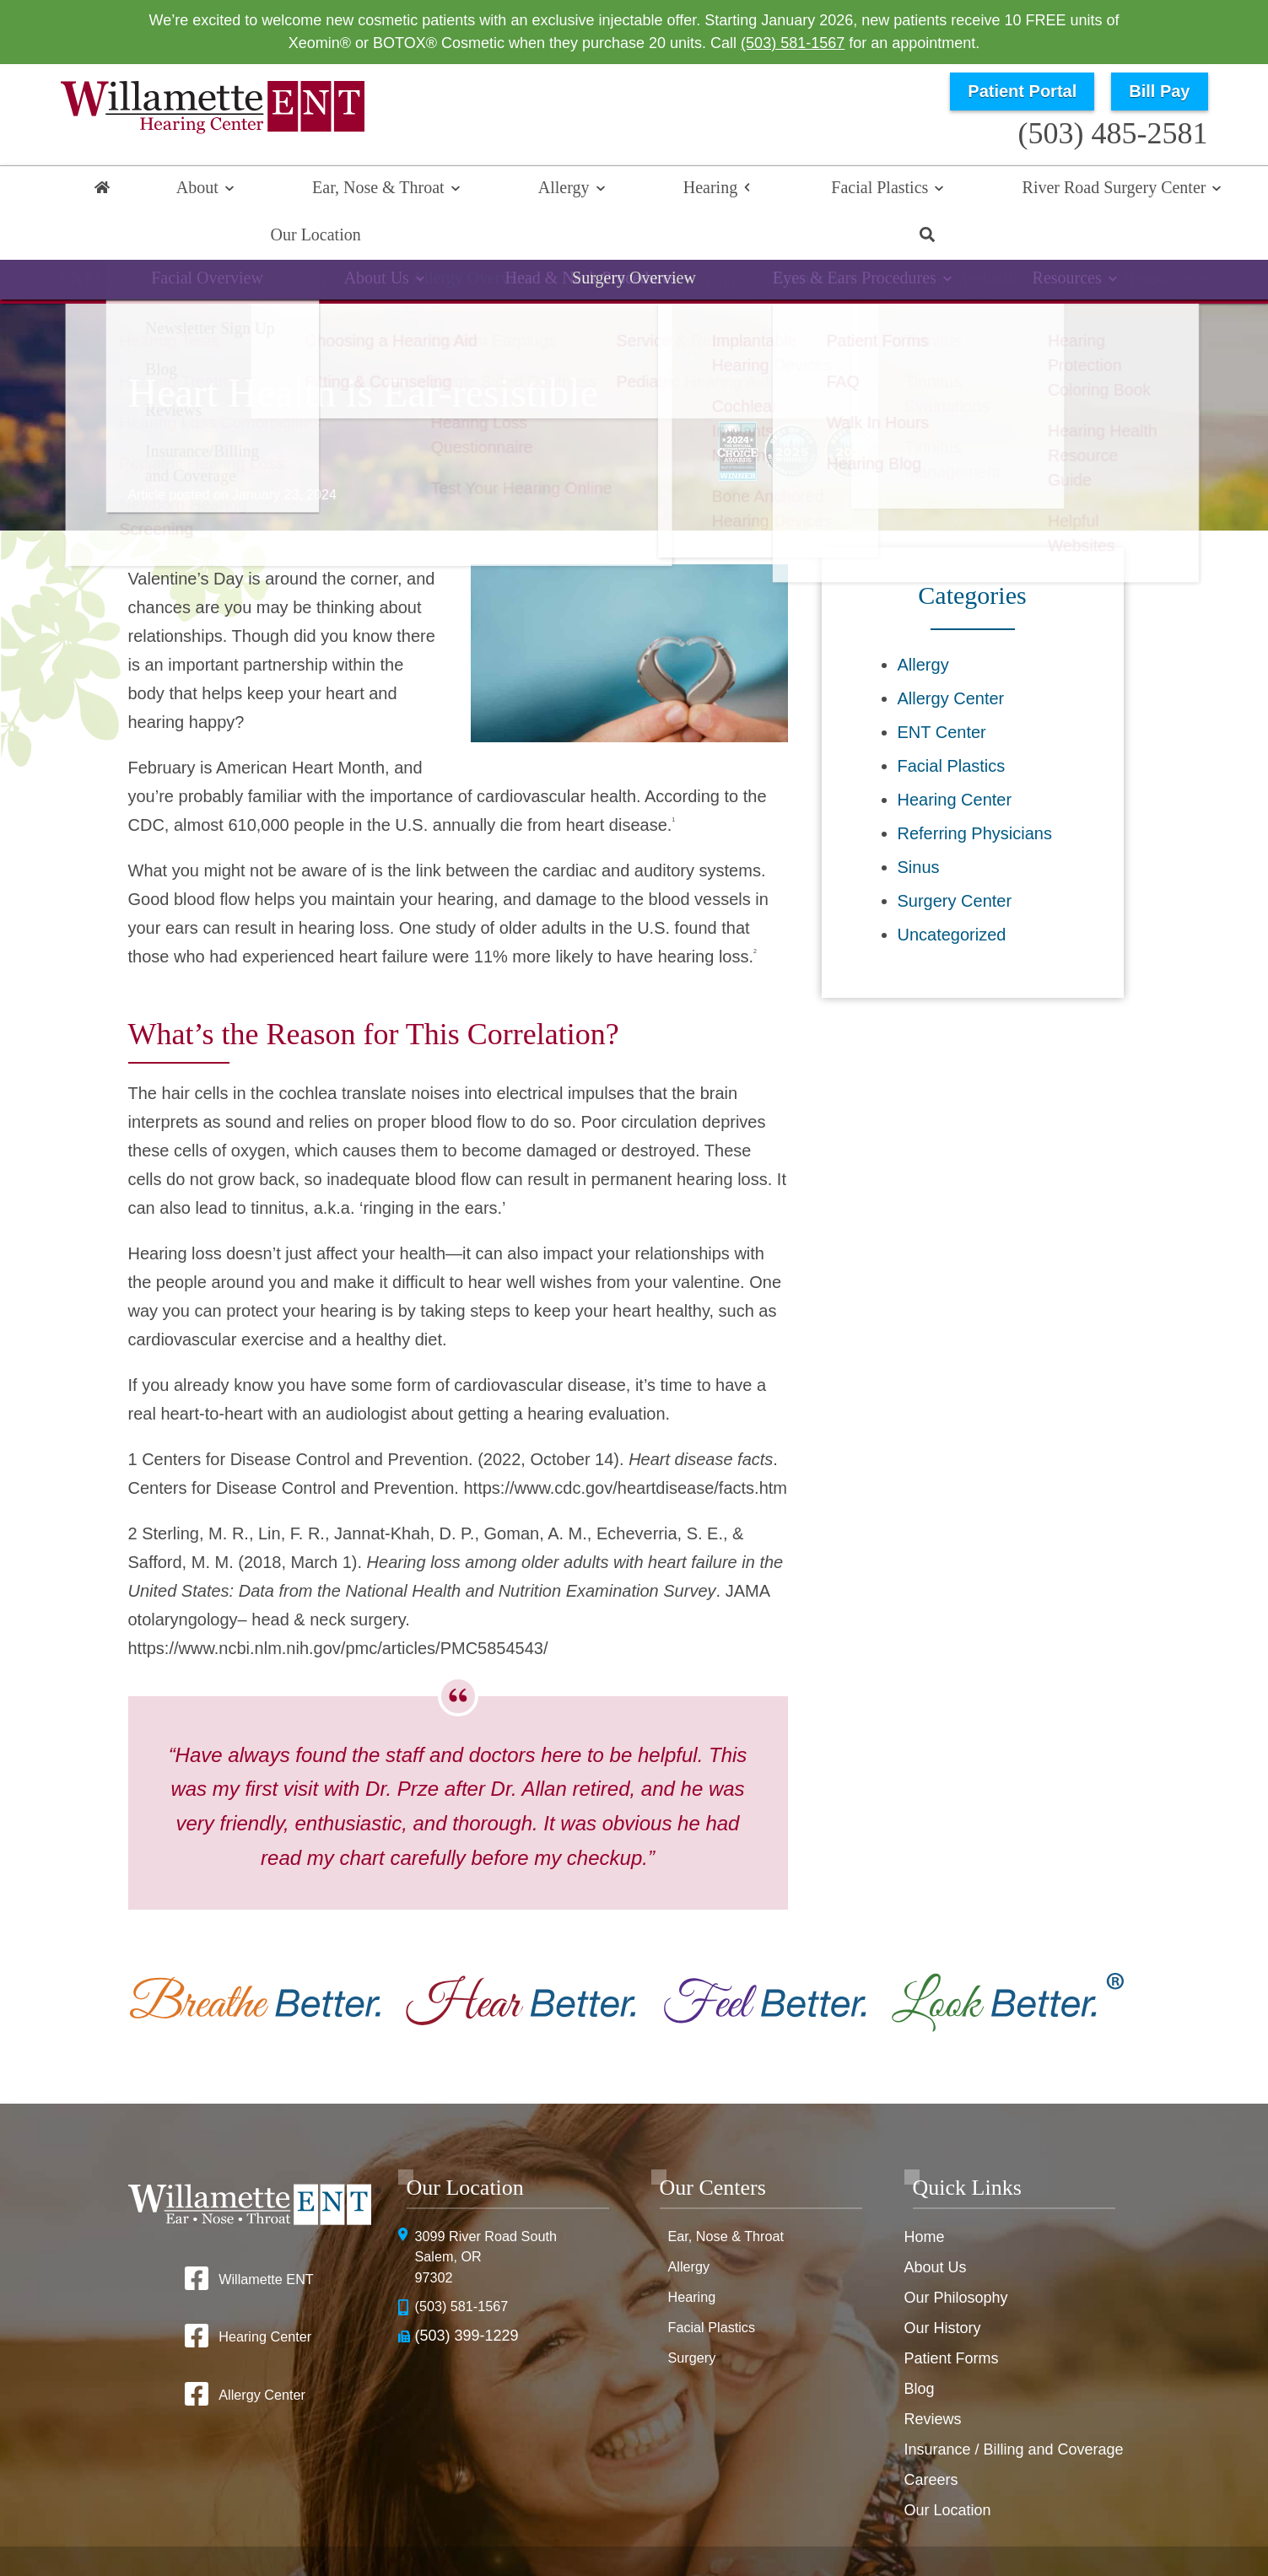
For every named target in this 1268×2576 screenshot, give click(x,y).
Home (103, 191)
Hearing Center (955, 756)
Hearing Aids (562, 248)
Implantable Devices (742, 248)
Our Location (1061, 191)
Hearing (561, 191)
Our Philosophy (955, 2254)
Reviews (932, 2376)
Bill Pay (1159, 91)
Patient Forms (951, 2315)
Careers (931, 2436)
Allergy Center (951, 655)
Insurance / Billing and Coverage (1013, 2406)
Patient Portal (1022, 91)
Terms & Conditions (926, 2526)
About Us (935, 2224)
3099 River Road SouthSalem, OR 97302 (494, 2216)
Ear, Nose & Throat (319, 191)
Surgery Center (955, 858)
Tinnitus (905, 248)
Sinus (919, 824)
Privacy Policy (817, 2526)
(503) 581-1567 (792, 43)
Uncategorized (952, 891)
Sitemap (688, 2553)
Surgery (694, 2315)
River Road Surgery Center (875, 191)
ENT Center (942, 689)
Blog (919, 2345)
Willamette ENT (266, 2236)
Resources (1033, 248)
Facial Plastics (685, 191)
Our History (942, 2285)
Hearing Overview (247, 248)
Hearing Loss (405, 248)
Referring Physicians (975, 790)
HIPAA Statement (715, 2526)
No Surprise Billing (1048, 2526)
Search (1165, 191)
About (183, 191)
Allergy (459, 191)
